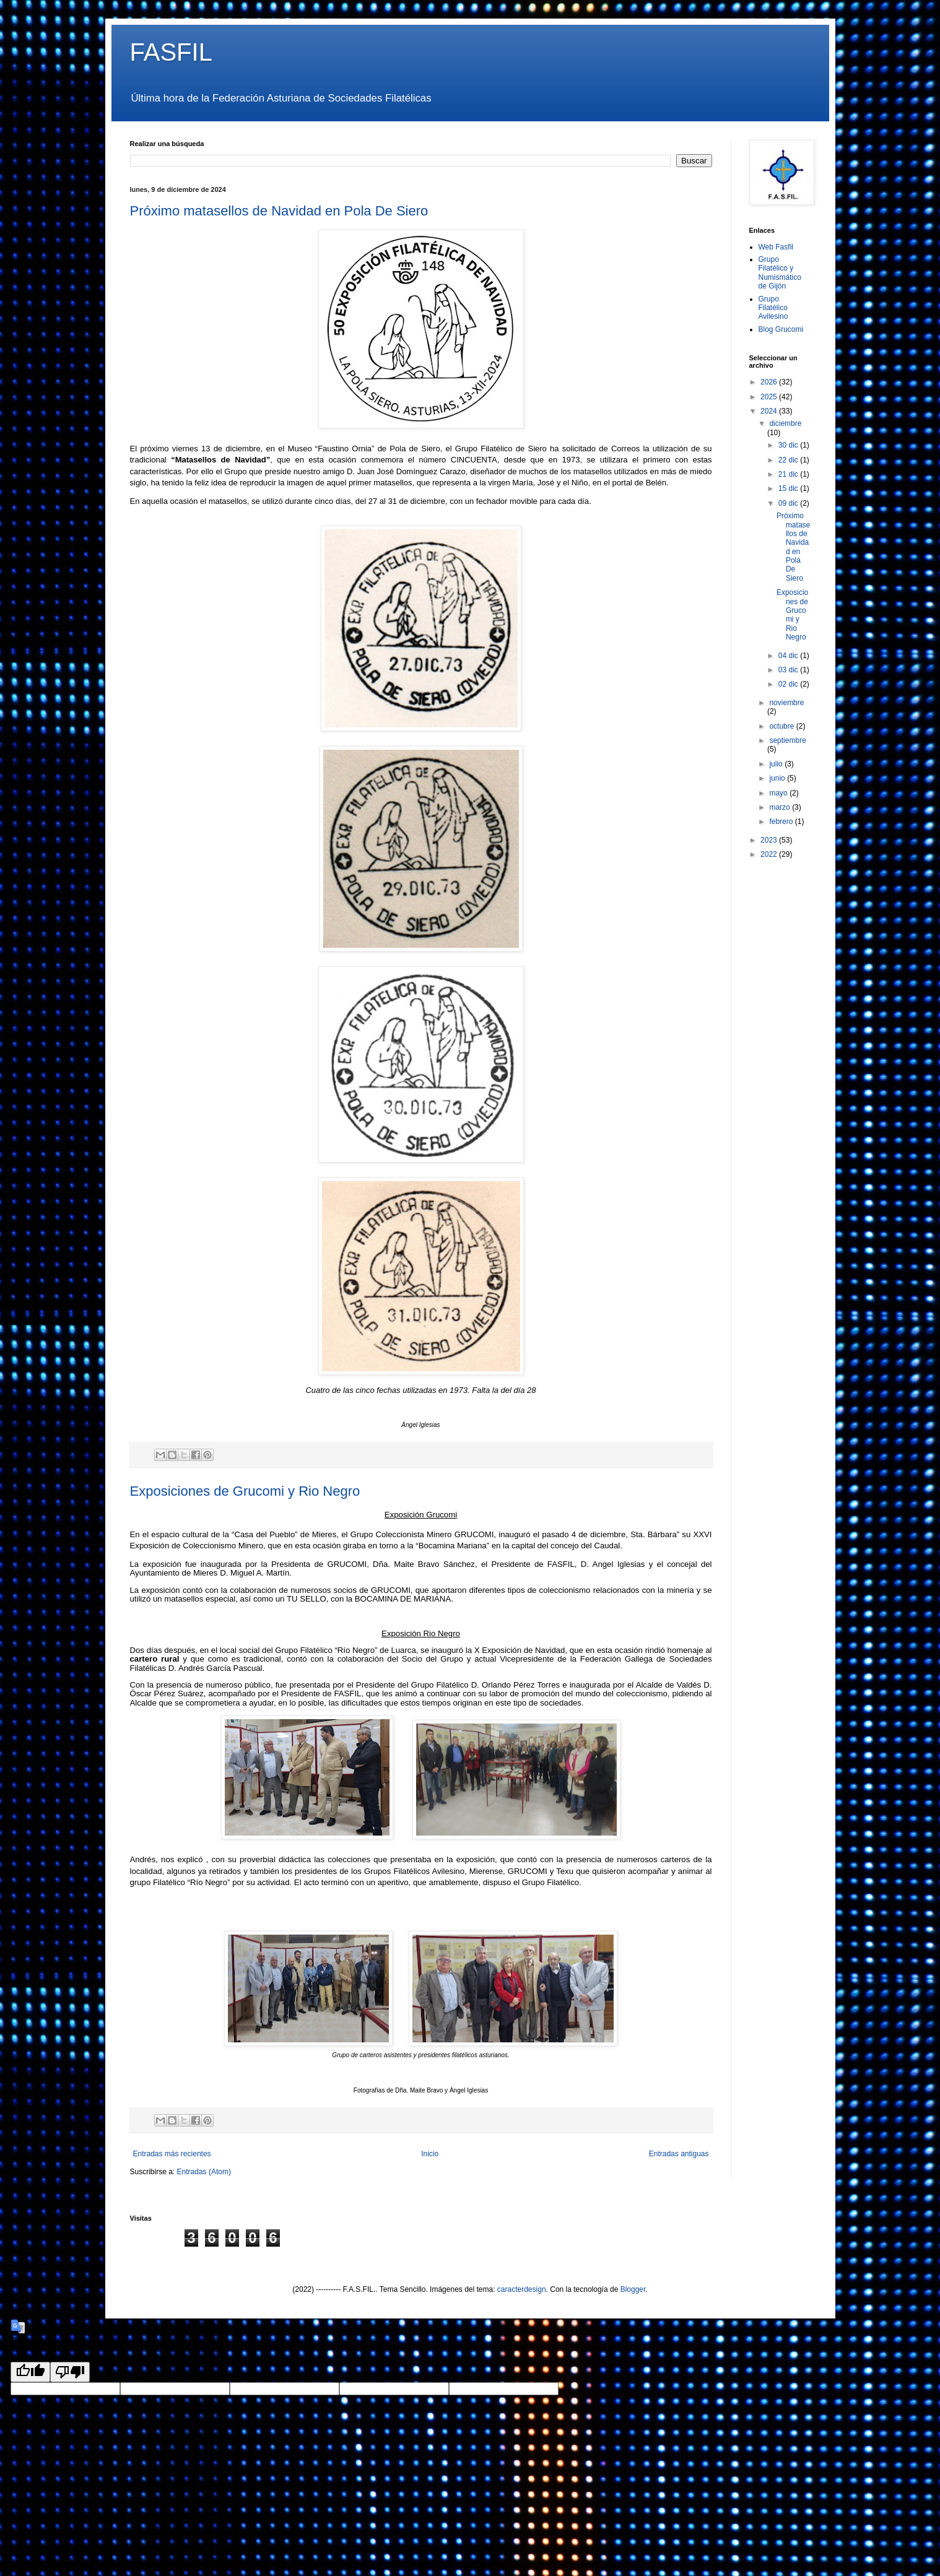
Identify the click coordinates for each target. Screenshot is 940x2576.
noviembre (786, 702)
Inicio (429, 2153)
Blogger (633, 2289)
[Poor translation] (70, 2372)
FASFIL (171, 52)
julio (777, 764)
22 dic (789, 460)
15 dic (789, 488)
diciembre (785, 423)
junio (778, 778)
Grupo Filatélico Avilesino (773, 308)
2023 (769, 840)
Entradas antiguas (679, 2153)
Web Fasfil (776, 247)
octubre (782, 726)
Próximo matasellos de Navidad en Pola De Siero (279, 211)
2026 (769, 382)
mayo (779, 793)
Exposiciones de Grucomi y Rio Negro (245, 1491)
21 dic (789, 474)
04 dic (789, 655)
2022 (769, 854)
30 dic (789, 445)
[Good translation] (30, 2372)
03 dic (789, 670)
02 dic (789, 684)
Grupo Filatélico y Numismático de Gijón (780, 272)
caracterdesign (521, 2289)
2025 (769, 396)
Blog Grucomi (781, 329)
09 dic (789, 503)
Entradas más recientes (172, 2153)
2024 (769, 411)
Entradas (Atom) (204, 2171)
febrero (781, 821)
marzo (780, 807)
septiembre (787, 740)
